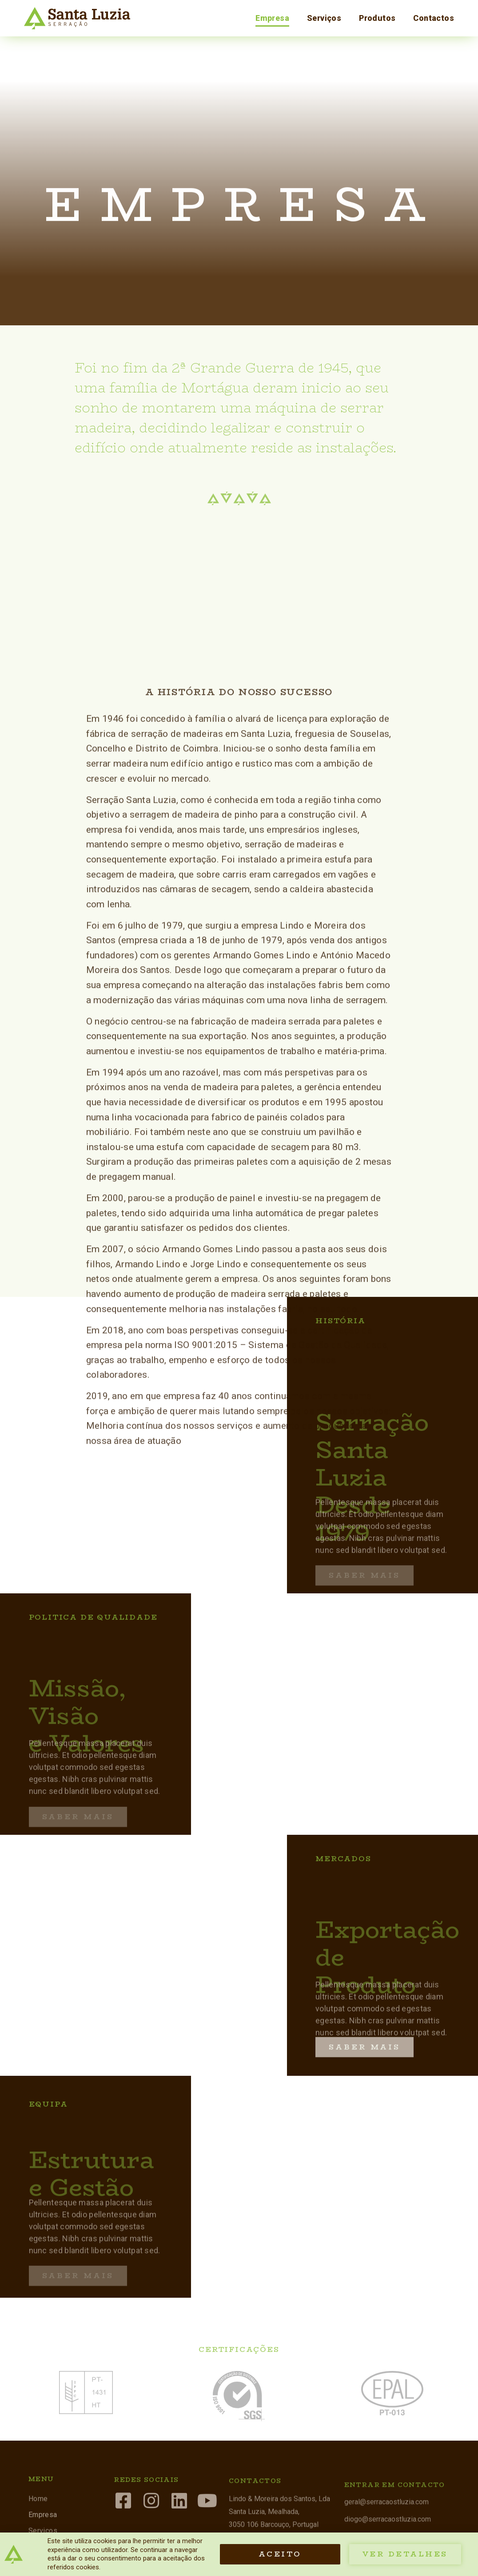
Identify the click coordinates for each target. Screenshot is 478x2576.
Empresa (272, 18)
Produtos (377, 18)
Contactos (433, 18)
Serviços (324, 18)
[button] (364, 2021)
